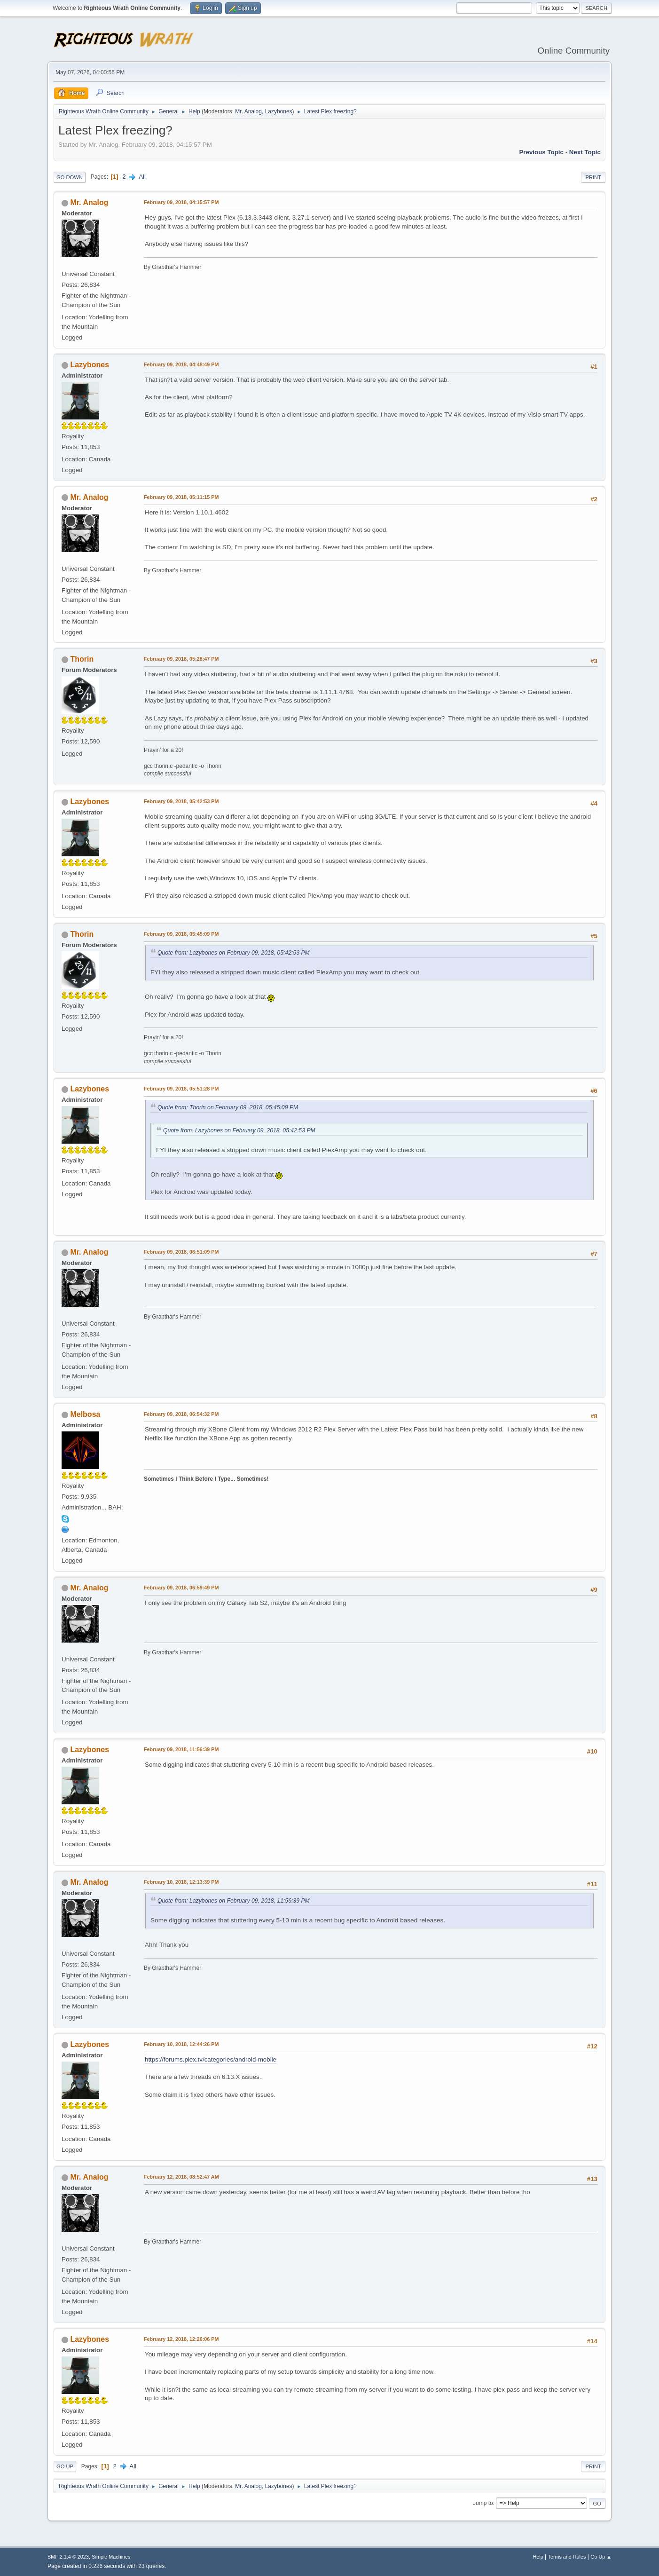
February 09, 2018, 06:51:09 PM (181, 1252)
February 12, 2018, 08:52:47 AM (181, 2177)
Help (538, 2557)
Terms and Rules (567, 2557)
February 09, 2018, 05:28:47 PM (181, 659)
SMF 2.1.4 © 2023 (68, 2557)
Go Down (69, 177)
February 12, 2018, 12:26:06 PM (181, 2339)
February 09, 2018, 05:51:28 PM (181, 1088)
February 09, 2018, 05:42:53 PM (181, 801)
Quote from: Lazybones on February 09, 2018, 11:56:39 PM (233, 1900)
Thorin (82, 659)
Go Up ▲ (601, 2557)
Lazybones (278, 111)
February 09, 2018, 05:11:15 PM (181, 497)
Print (593, 177)
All (142, 176)
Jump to (483, 2503)
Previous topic (541, 152)
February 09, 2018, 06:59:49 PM (181, 1587)
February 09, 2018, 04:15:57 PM (181, 202)
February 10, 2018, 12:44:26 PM (181, 2044)
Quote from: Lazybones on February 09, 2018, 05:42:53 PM (233, 952)
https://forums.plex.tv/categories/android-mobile (210, 2059)
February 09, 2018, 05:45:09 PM (181, 934)
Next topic (585, 152)
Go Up (64, 2466)
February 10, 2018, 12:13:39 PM (181, 1882)
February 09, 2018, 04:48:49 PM (181, 364)
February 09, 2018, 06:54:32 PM (181, 1414)
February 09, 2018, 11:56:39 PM (181, 1749)
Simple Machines (111, 2557)
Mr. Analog (248, 111)
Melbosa (85, 1414)
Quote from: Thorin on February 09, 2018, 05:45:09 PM (227, 1107)
